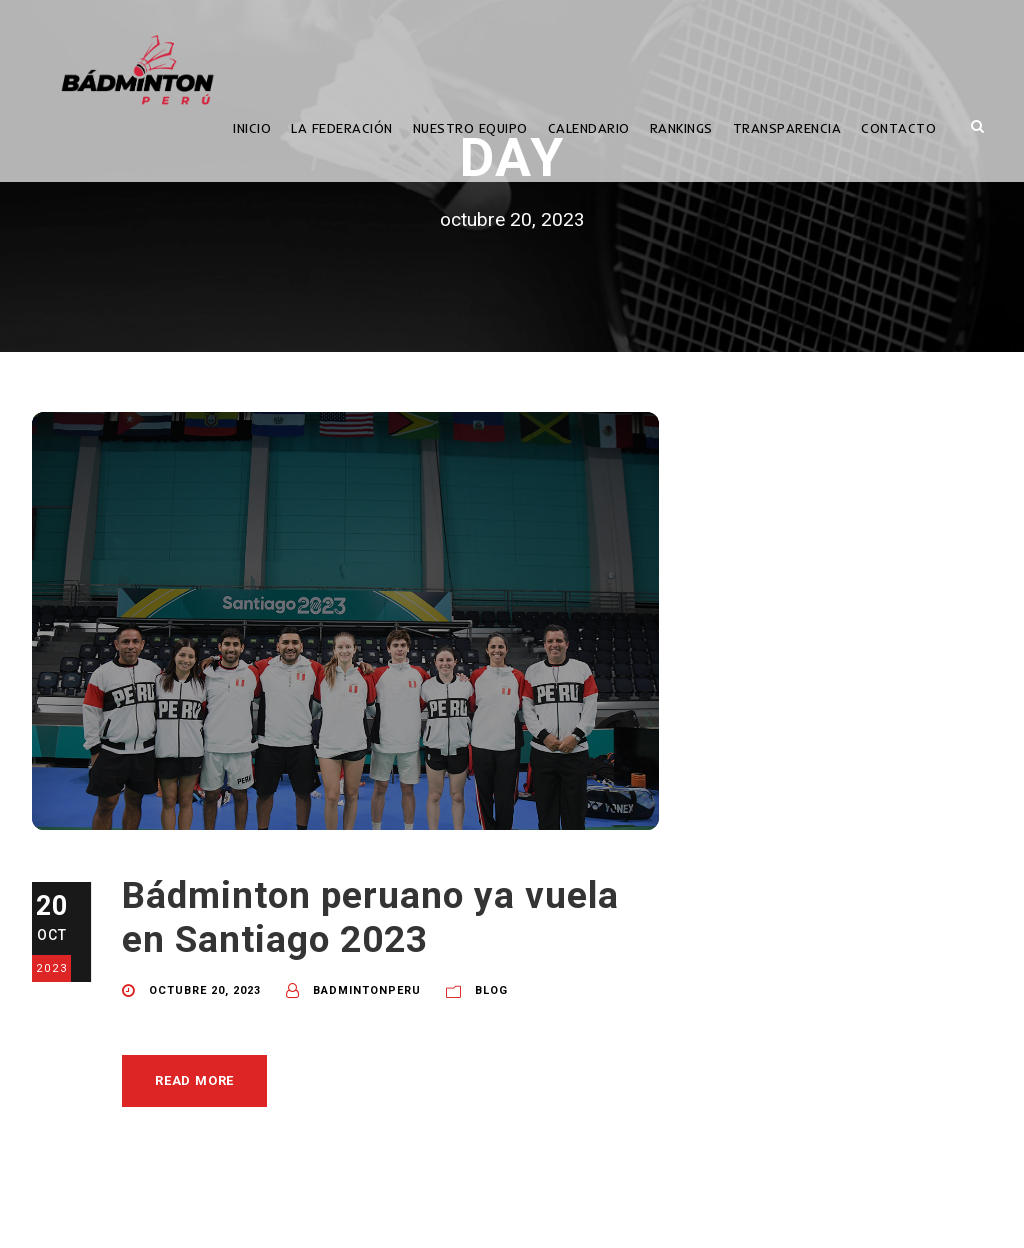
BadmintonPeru (367, 990)
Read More (194, 1080)
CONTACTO (898, 128)
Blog (491, 990)
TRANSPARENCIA (787, 128)
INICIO (252, 128)
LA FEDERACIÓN (342, 128)
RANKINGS (681, 128)
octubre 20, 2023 (205, 990)
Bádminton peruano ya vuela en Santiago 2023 (370, 917)
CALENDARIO (589, 128)
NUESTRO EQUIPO (470, 128)
